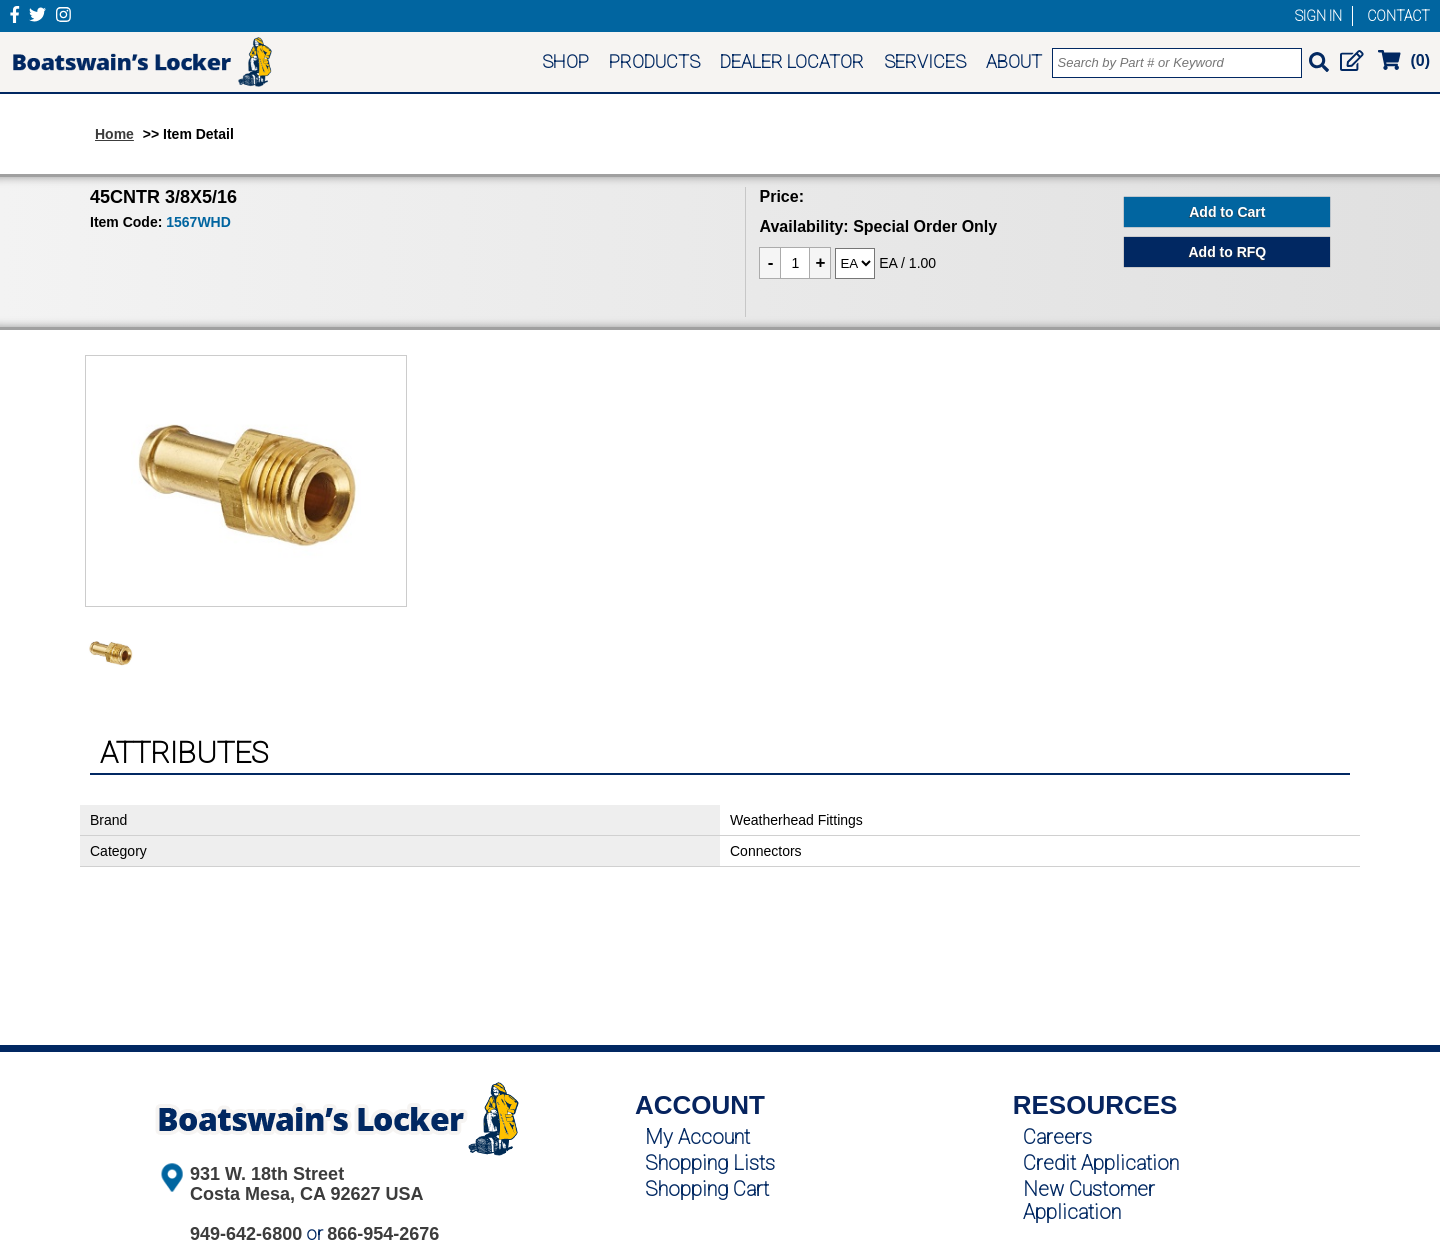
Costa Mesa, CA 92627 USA (306, 1194)
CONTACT (1398, 16)
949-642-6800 (246, 1234)
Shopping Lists (710, 1163)
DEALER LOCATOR (792, 61)
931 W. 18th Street (267, 1174)
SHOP (565, 61)
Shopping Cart (707, 1189)
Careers (1057, 1137)
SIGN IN (1318, 16)
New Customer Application (1089, 1200)
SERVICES (925, 61)
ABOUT (1014, 61)
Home (114, 134)
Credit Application (1101, 1163)
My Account (697, 1137)
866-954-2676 (383, 1234)
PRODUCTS (654, 61)
